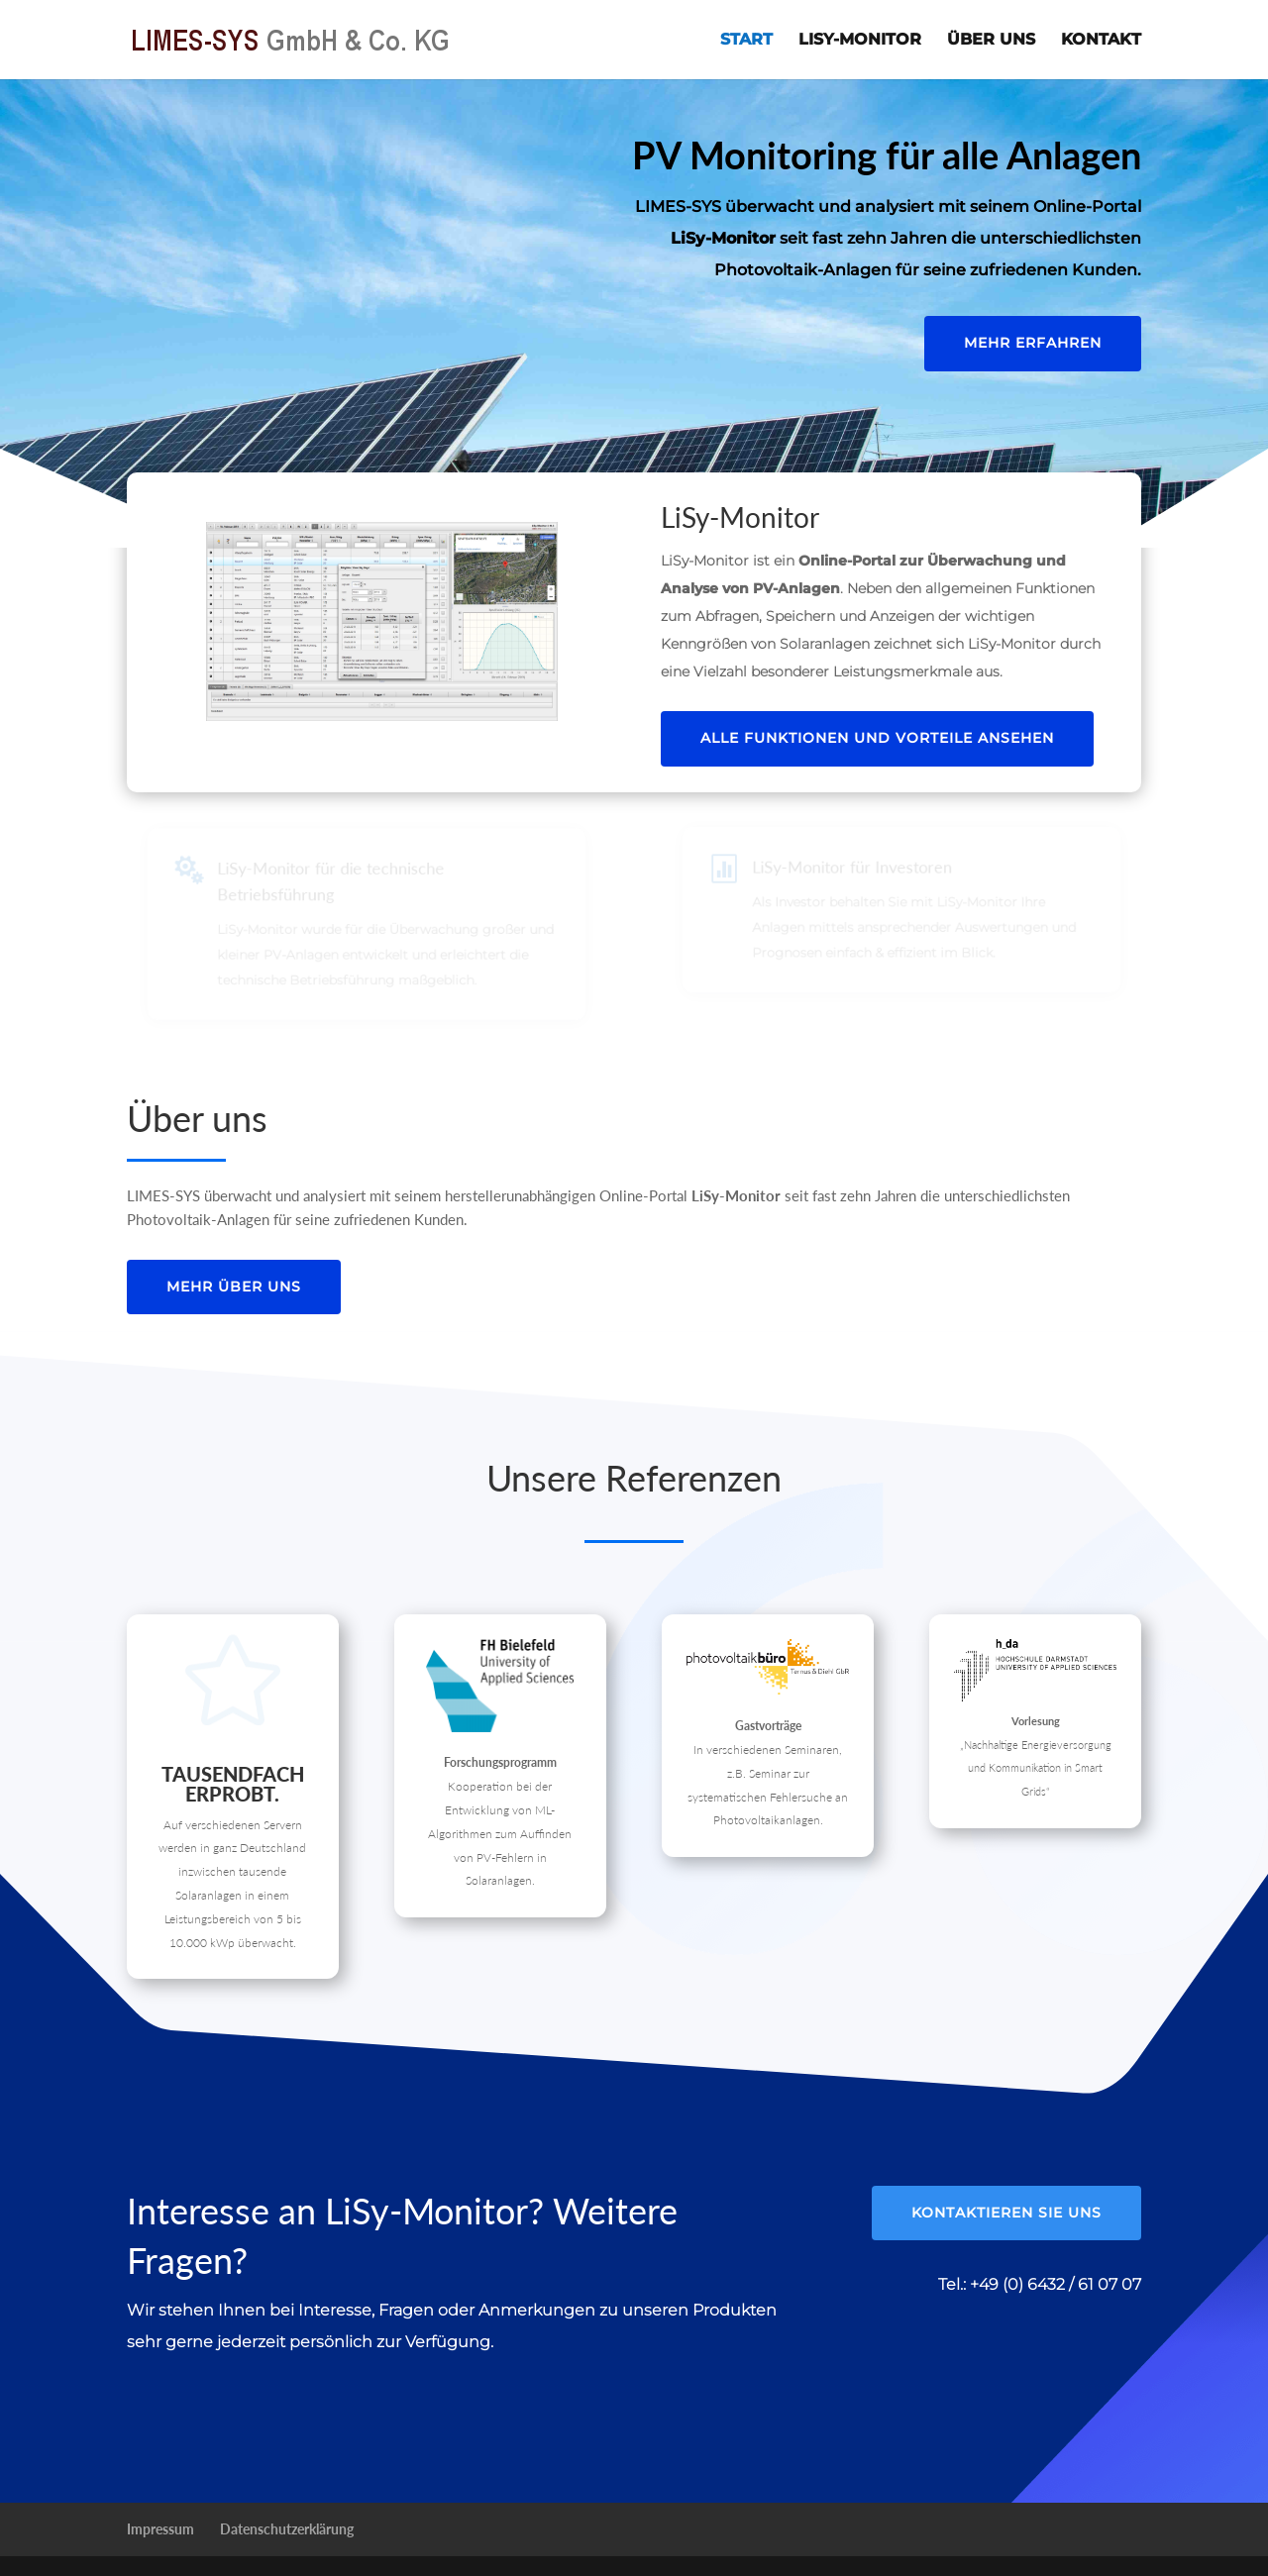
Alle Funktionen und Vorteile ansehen (877, 738)
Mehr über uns (233, 1286)
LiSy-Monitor (859, 41)
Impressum (160, 2529)
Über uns (991, 41)
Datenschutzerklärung (287, 2529)
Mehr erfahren (1033, 343)
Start (746, 41)
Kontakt (1101, 41)
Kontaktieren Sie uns (1006, 2212)
